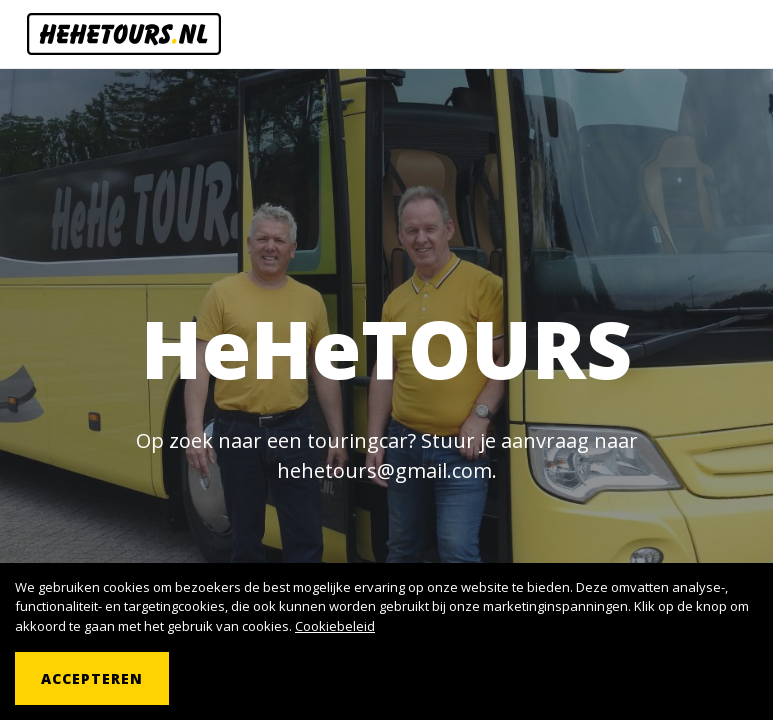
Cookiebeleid (335, 626)
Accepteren (92, 678)
